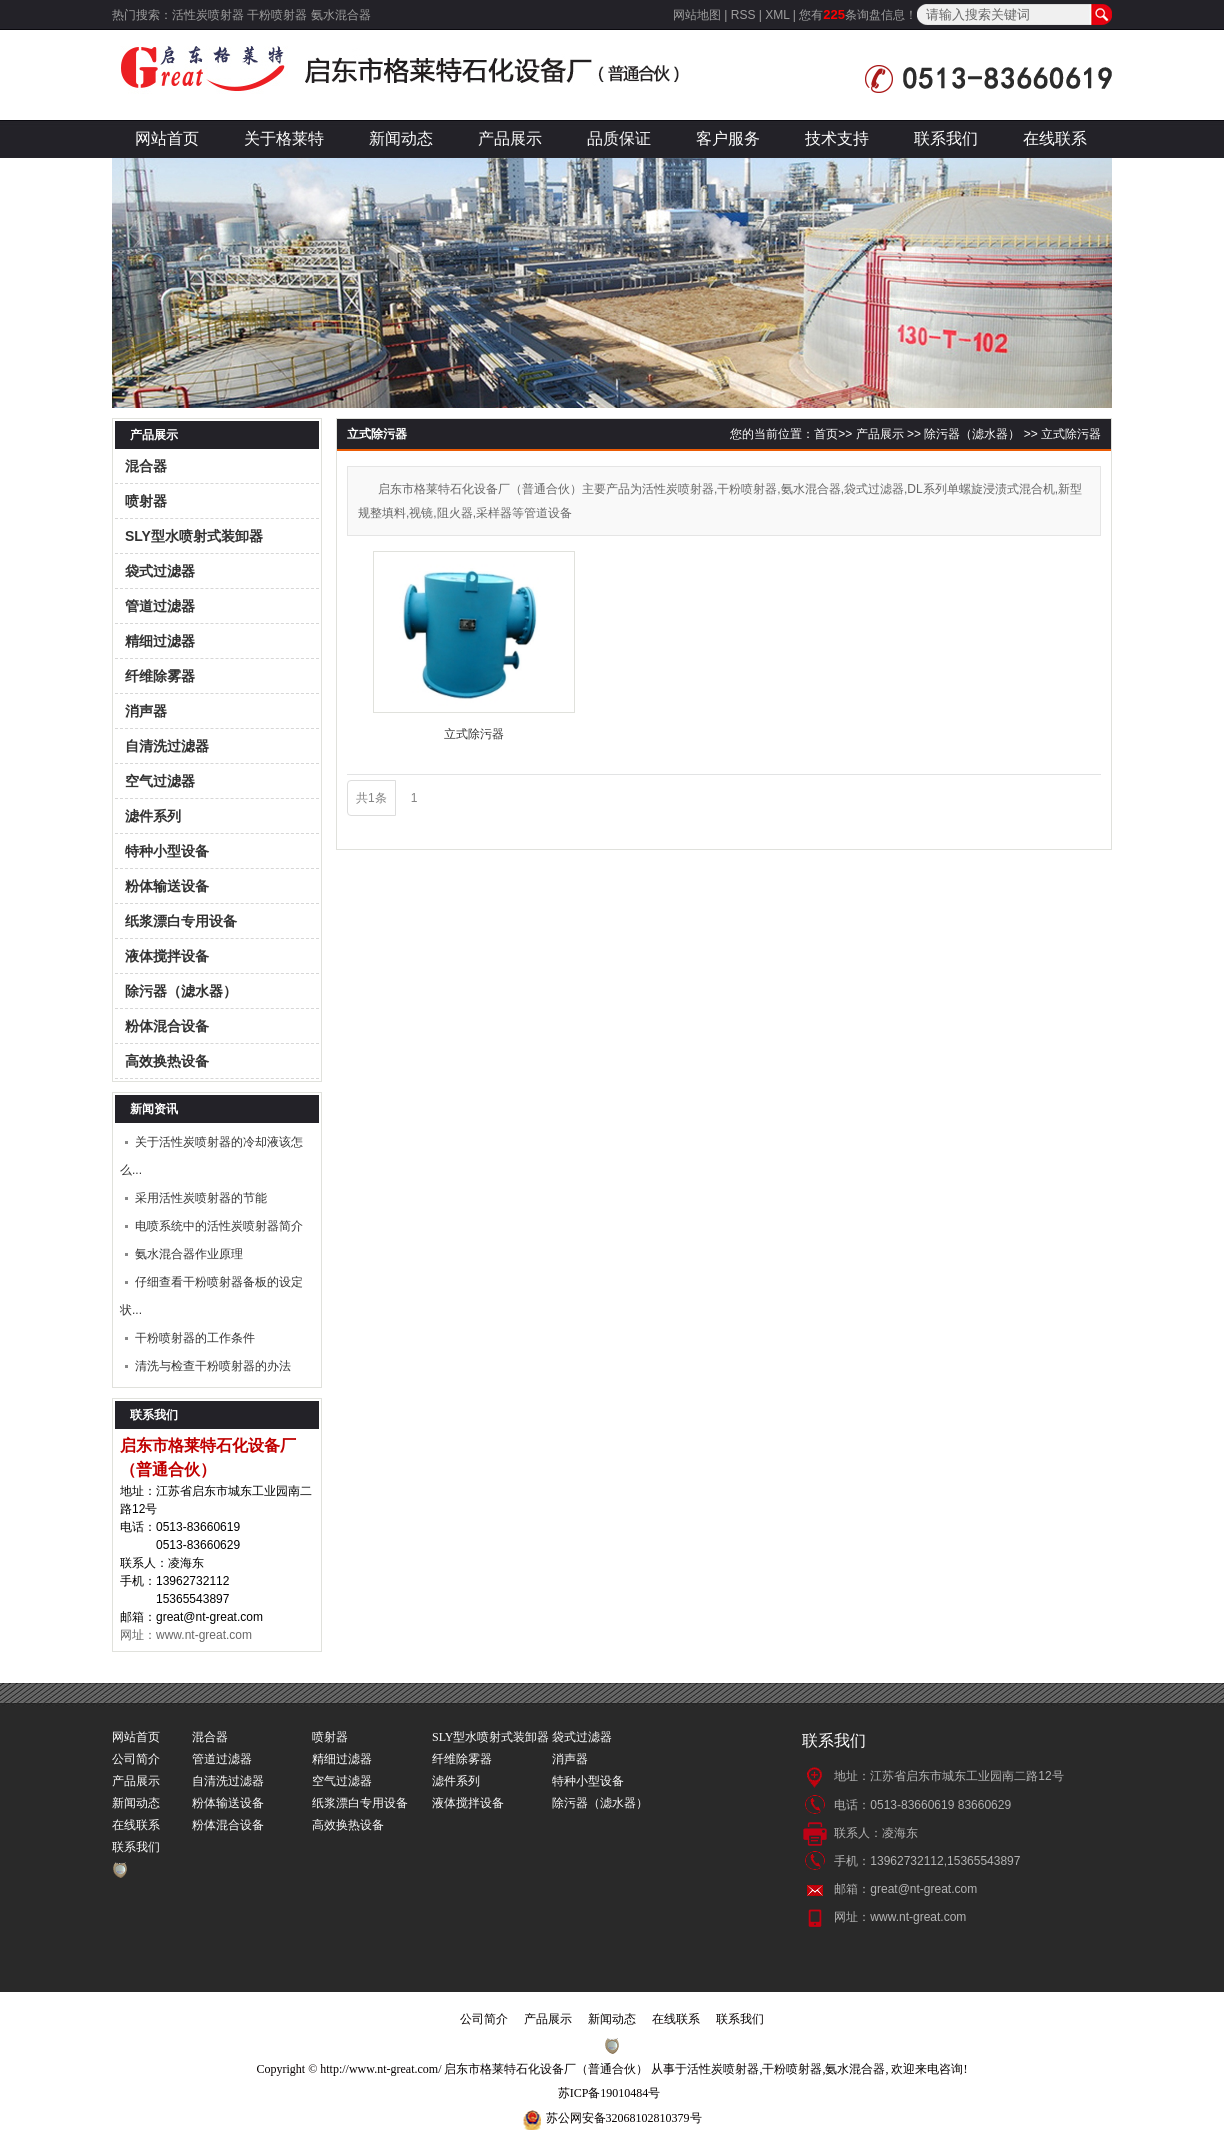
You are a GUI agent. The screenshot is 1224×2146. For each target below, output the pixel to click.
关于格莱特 (284, 138)
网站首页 (167, 138)
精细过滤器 (160, 641)
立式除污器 (1071, 434)
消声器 (146, 711)
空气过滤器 (160, 781)
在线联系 (1055, 138)
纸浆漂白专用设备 (181, 921)
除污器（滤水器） (181, 991)
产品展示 (510, 138)
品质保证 (619, 138)
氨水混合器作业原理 (189, 1254)
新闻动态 (401, 138)
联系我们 (946, 138)
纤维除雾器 (160, 676)
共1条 (371, 798)
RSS (743, 15)
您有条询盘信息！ (858, 15)
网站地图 (697, 15)
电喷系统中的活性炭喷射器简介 (219, 1226)
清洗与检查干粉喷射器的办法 (213, 1366)
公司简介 (136, 1759)
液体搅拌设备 (167, 956)
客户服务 (728, 138)
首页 (826, 434)
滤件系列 (153, 816)
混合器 (146, 466)
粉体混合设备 (167, 1026)
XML (777, 15)
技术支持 (837, 138)
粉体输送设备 (167, 886)
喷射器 (146, 501)
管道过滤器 (160, 606)
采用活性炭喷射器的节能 (201, 1198)
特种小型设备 (167, 851)
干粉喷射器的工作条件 (195, 1338)
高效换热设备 (167, 1061)
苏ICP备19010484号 (609, 2093)
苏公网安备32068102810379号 (624, 2118)
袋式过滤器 (160, 571)
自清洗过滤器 (167, 746)
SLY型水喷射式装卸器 (194, 536)
